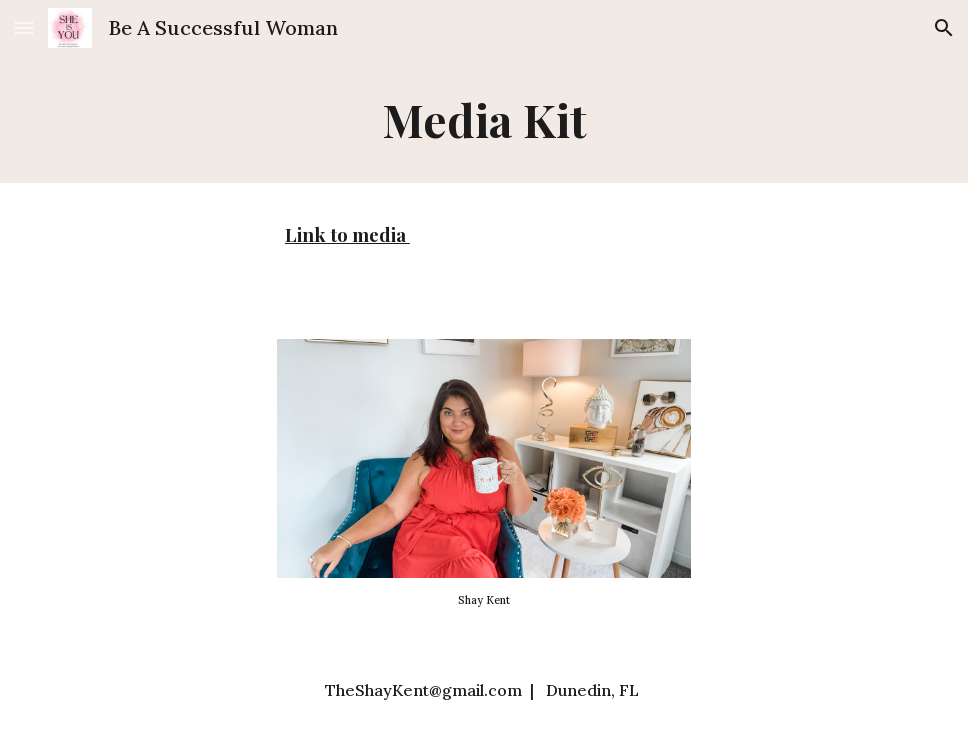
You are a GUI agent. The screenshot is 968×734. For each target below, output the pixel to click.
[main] (484, 119)
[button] (24, 27)
